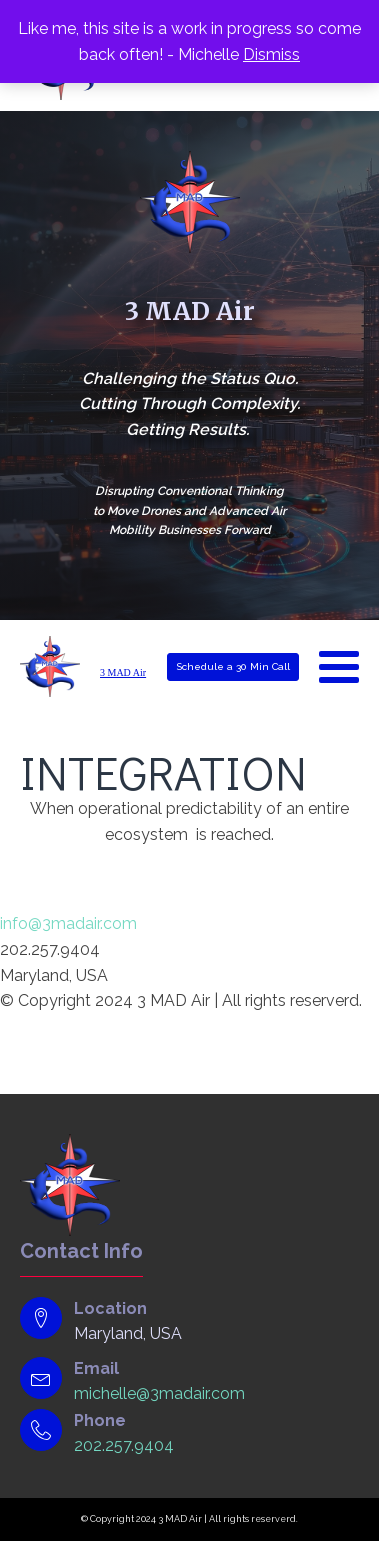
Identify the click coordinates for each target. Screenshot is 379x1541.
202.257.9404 (124, 1445)
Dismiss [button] (271, 54)
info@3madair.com (68, 923)
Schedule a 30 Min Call (233, 666)
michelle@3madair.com (159, 1393)
